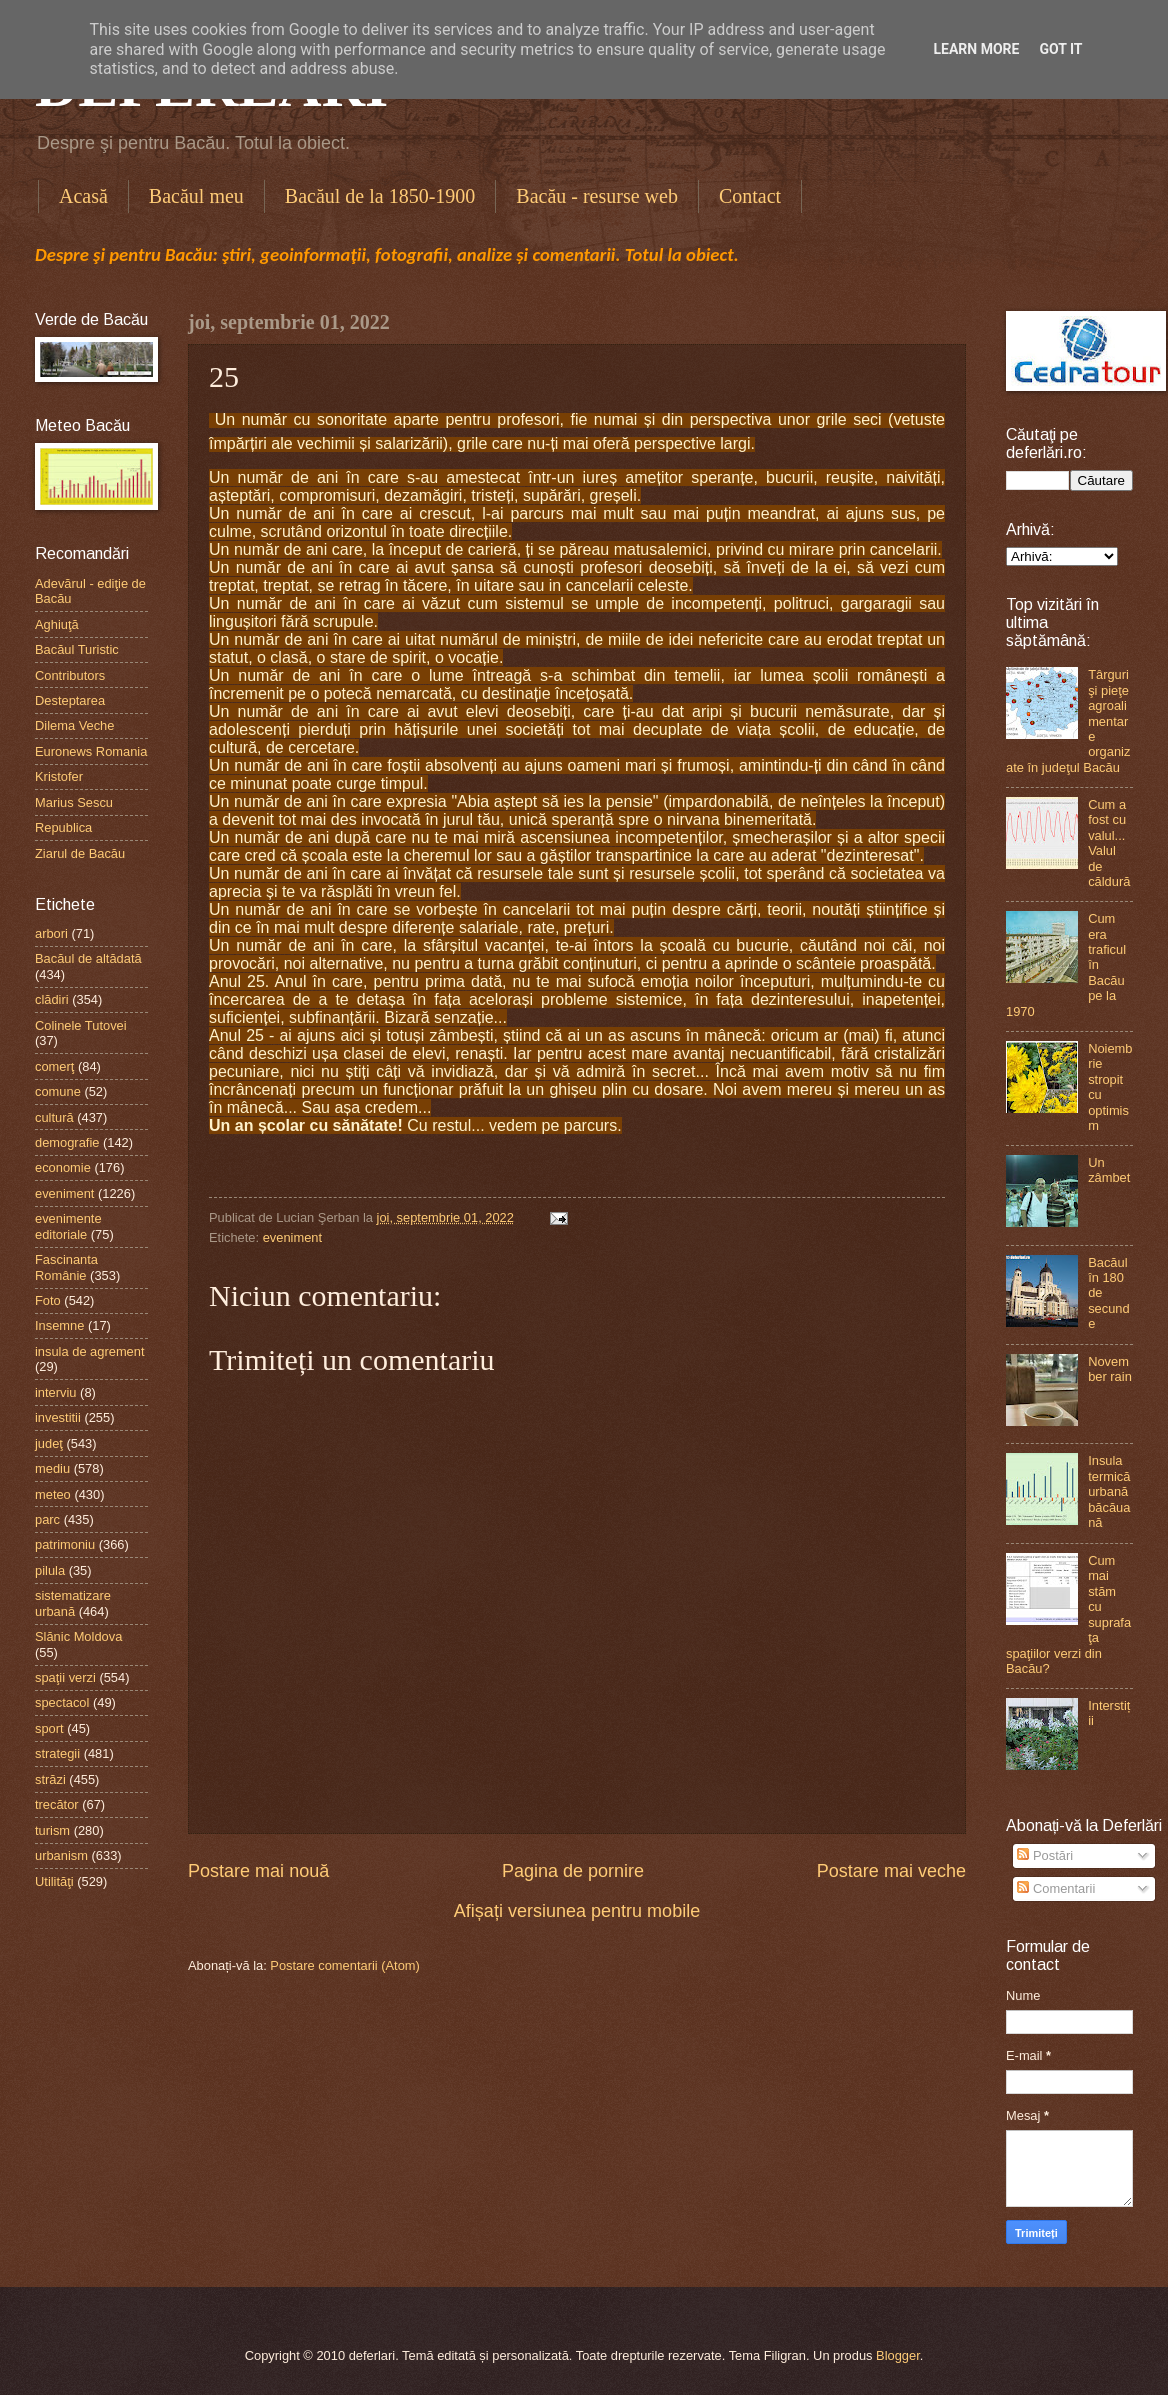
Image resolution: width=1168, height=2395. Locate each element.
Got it (1060, 49)
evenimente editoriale (68, 1226)
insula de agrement (90, 1351)
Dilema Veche (74, 725)
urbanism (61, 1855)
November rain (1110, 1369)
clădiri (52, 999)
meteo (53, 1494)
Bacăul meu (196, 196)
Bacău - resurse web (597, 196)
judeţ (49, 1443)
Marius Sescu (74, 802)
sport (49, 1728)
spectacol (62, 1702)
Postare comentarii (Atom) (345, 1965)
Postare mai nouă (258, 1871)
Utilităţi (54, 1881)
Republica (63, 827)
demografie (67, 1142)
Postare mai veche (891, 1871)
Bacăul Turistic (77, 649)
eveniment (292, 1237)
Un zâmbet (1109, 1170)
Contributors (70, 675)
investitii (58, 1417)
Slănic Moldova (78, 1636)
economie (63, 1167)
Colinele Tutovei (81, 1025)
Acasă (83, 196)
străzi (50, 1779)
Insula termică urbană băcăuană (1109, 1491)
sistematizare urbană (73, 1603)
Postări (1045, 1855)
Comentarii (1056, 1888)
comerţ (54, 1066)
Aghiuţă (57, 624)
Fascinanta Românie (66, 1267)
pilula (50, 1570)
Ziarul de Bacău (80, 853)
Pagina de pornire (573, 1871)
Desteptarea (70, 700)
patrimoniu (65, 1544)
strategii (57, 1753)
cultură (54, 1117)
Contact (750, 196)
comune (58, 1091)
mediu (52, 1468)
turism (52, 1830)
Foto (48, 1300)
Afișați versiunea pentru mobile (577, 1911)
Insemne (59, 1325)
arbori (51, 933)
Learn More (976, 49)
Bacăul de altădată (88, 958)
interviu (56, 1392)
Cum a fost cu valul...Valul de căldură (1109, 843)
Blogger (898, 2355)
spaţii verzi (65, 1677)
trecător (57, 1804)
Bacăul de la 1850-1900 (380, 196)
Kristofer (59, 776)
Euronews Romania (91, 751)
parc (47, 1519)
